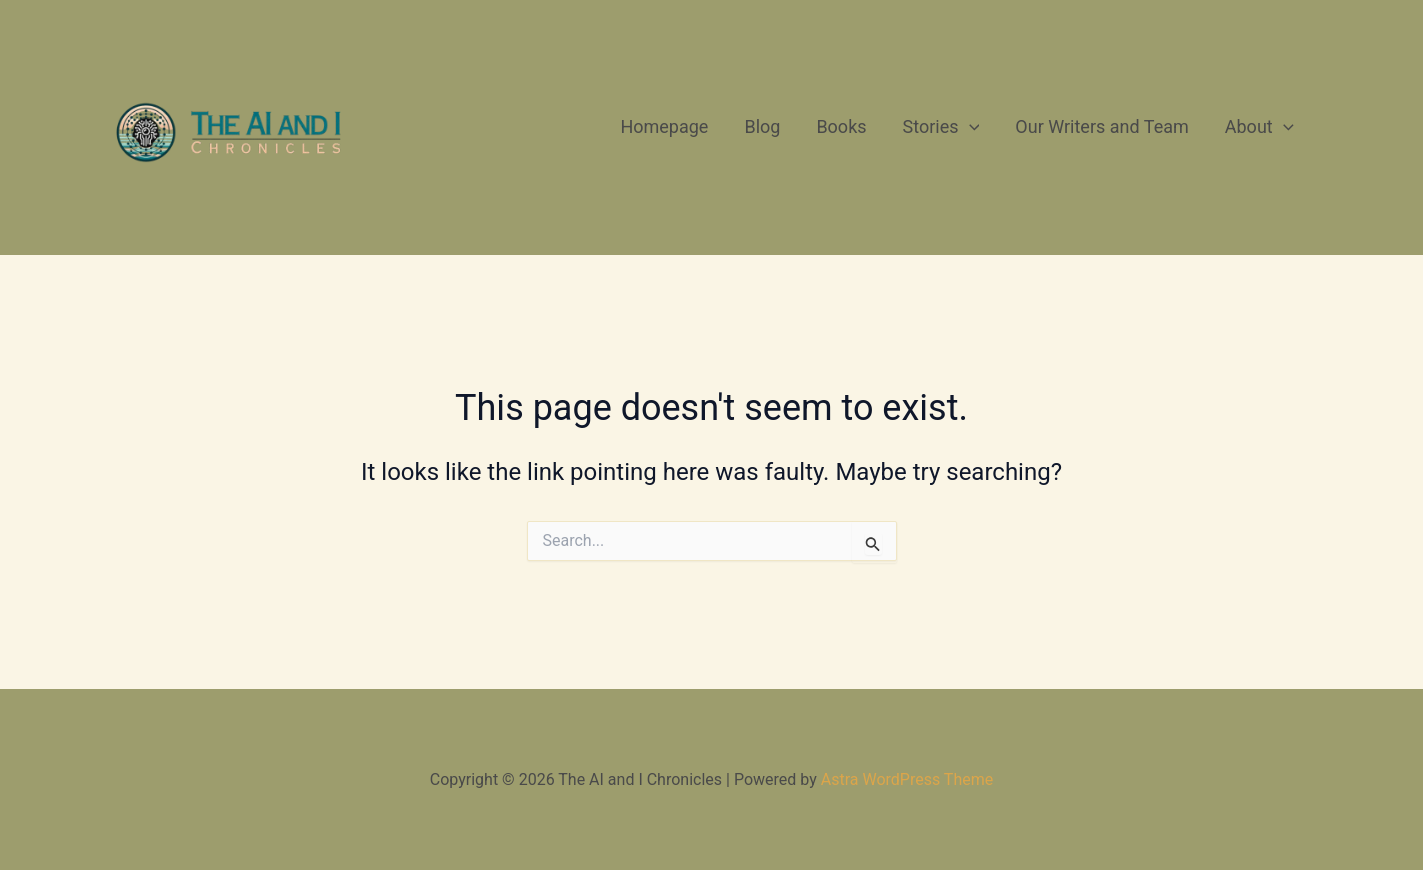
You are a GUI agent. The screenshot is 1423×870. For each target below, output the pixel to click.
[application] (969, 127)
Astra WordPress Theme (907, 779)
